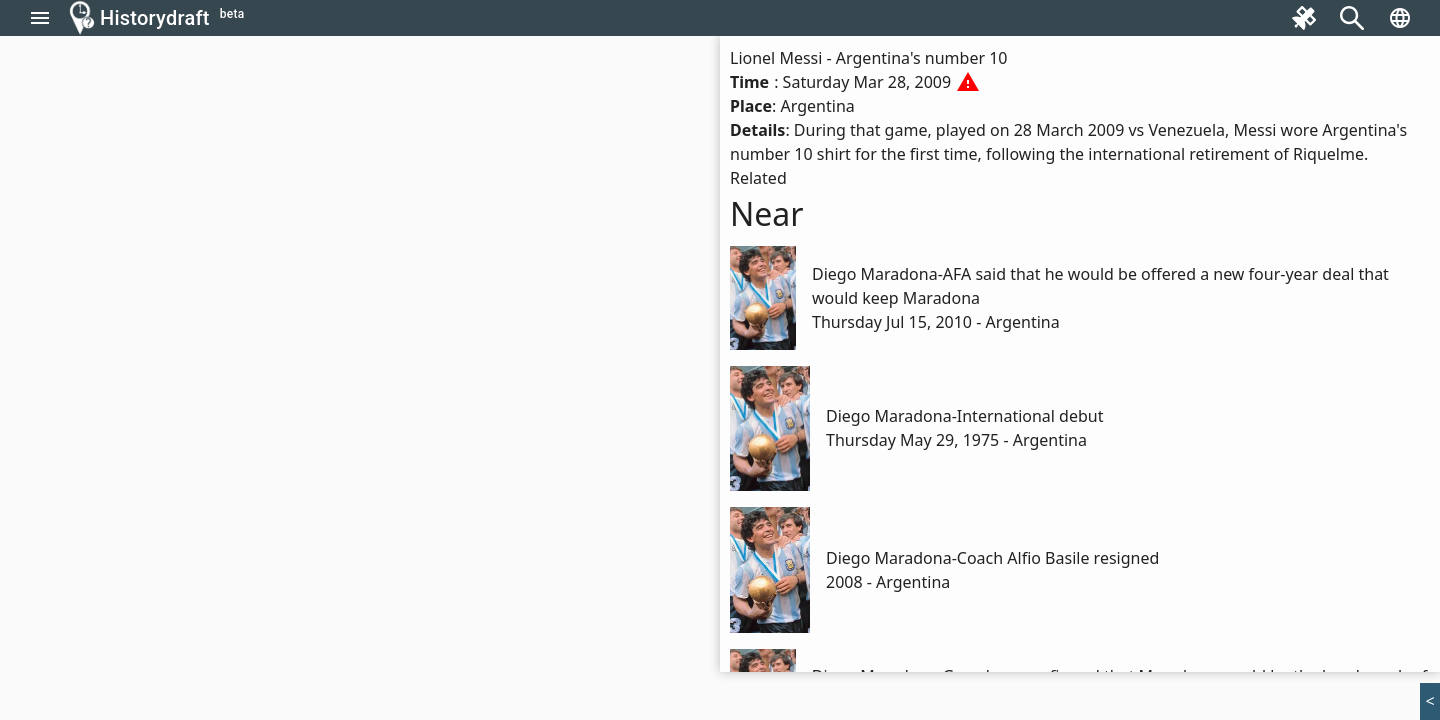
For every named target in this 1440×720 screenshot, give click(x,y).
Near (767, 213)
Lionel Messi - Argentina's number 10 (869, 58)
